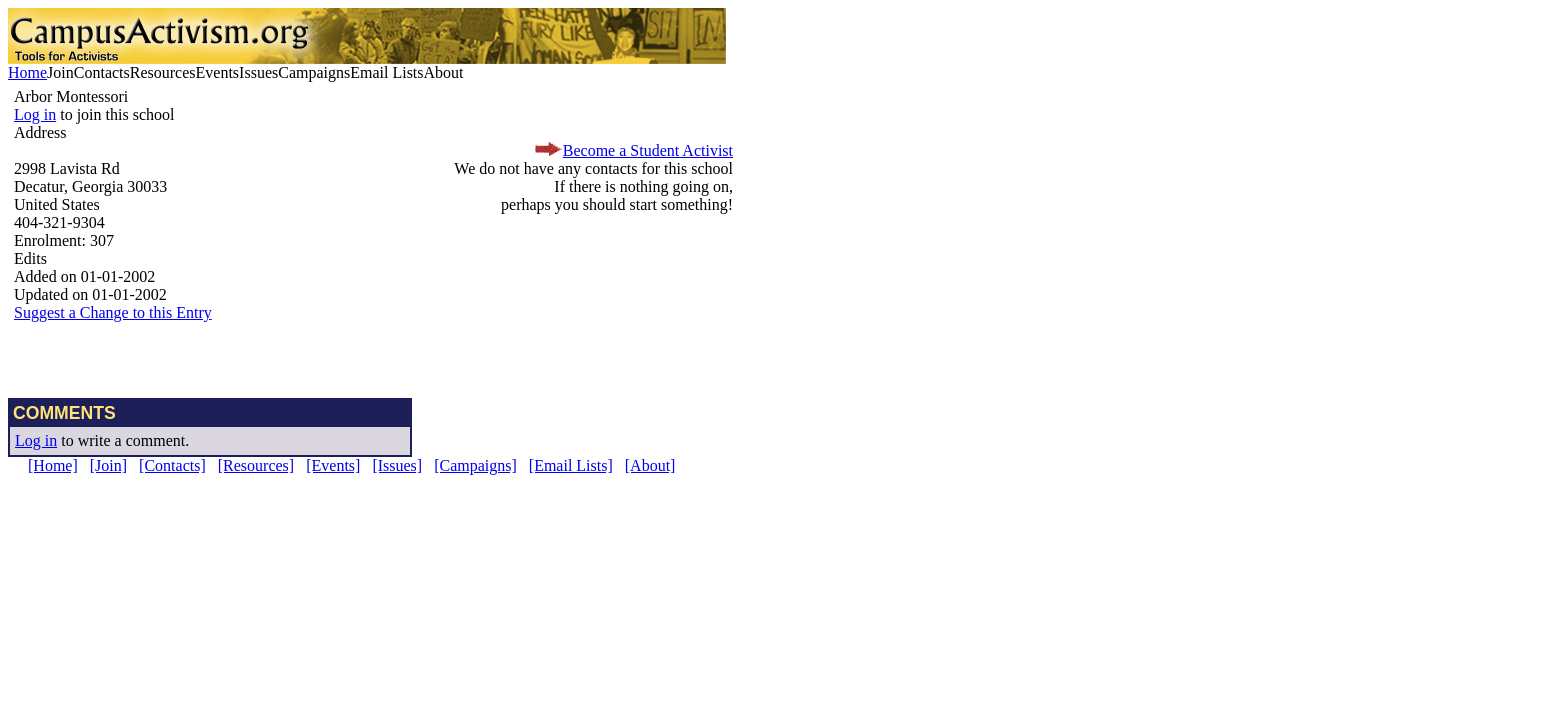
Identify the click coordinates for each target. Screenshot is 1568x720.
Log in (35, 114)
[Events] (333, 465)
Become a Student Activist (648, 150)
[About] (650, 465)
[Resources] (256, 465)
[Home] (53, 465)
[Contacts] (172, 465)
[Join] (108, 465)
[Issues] (397, 465)
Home (27, 72)
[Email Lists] (571, 465)
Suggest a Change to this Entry (113, 312)
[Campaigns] (475, 465)
